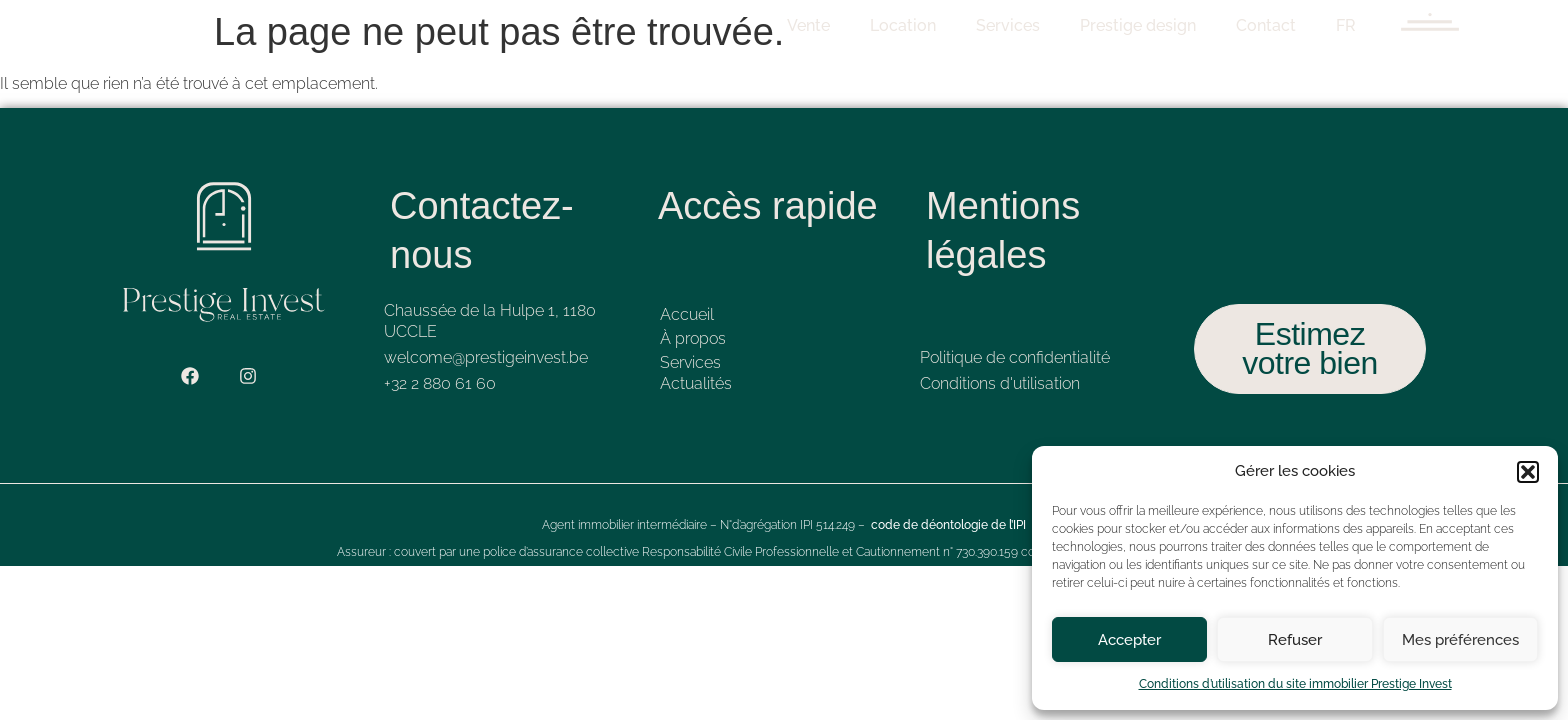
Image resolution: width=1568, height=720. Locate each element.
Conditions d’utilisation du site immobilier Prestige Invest (1295, 684)
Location (924, 25)
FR (1367, 25)
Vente (829, 25)
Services (1029, 25)
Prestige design (1159, 25)
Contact (1287, 25)
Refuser (1295, 640)
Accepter (1129, 640)
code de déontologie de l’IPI (948, 525)
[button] (1528, 472)
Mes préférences (1460, 640)
